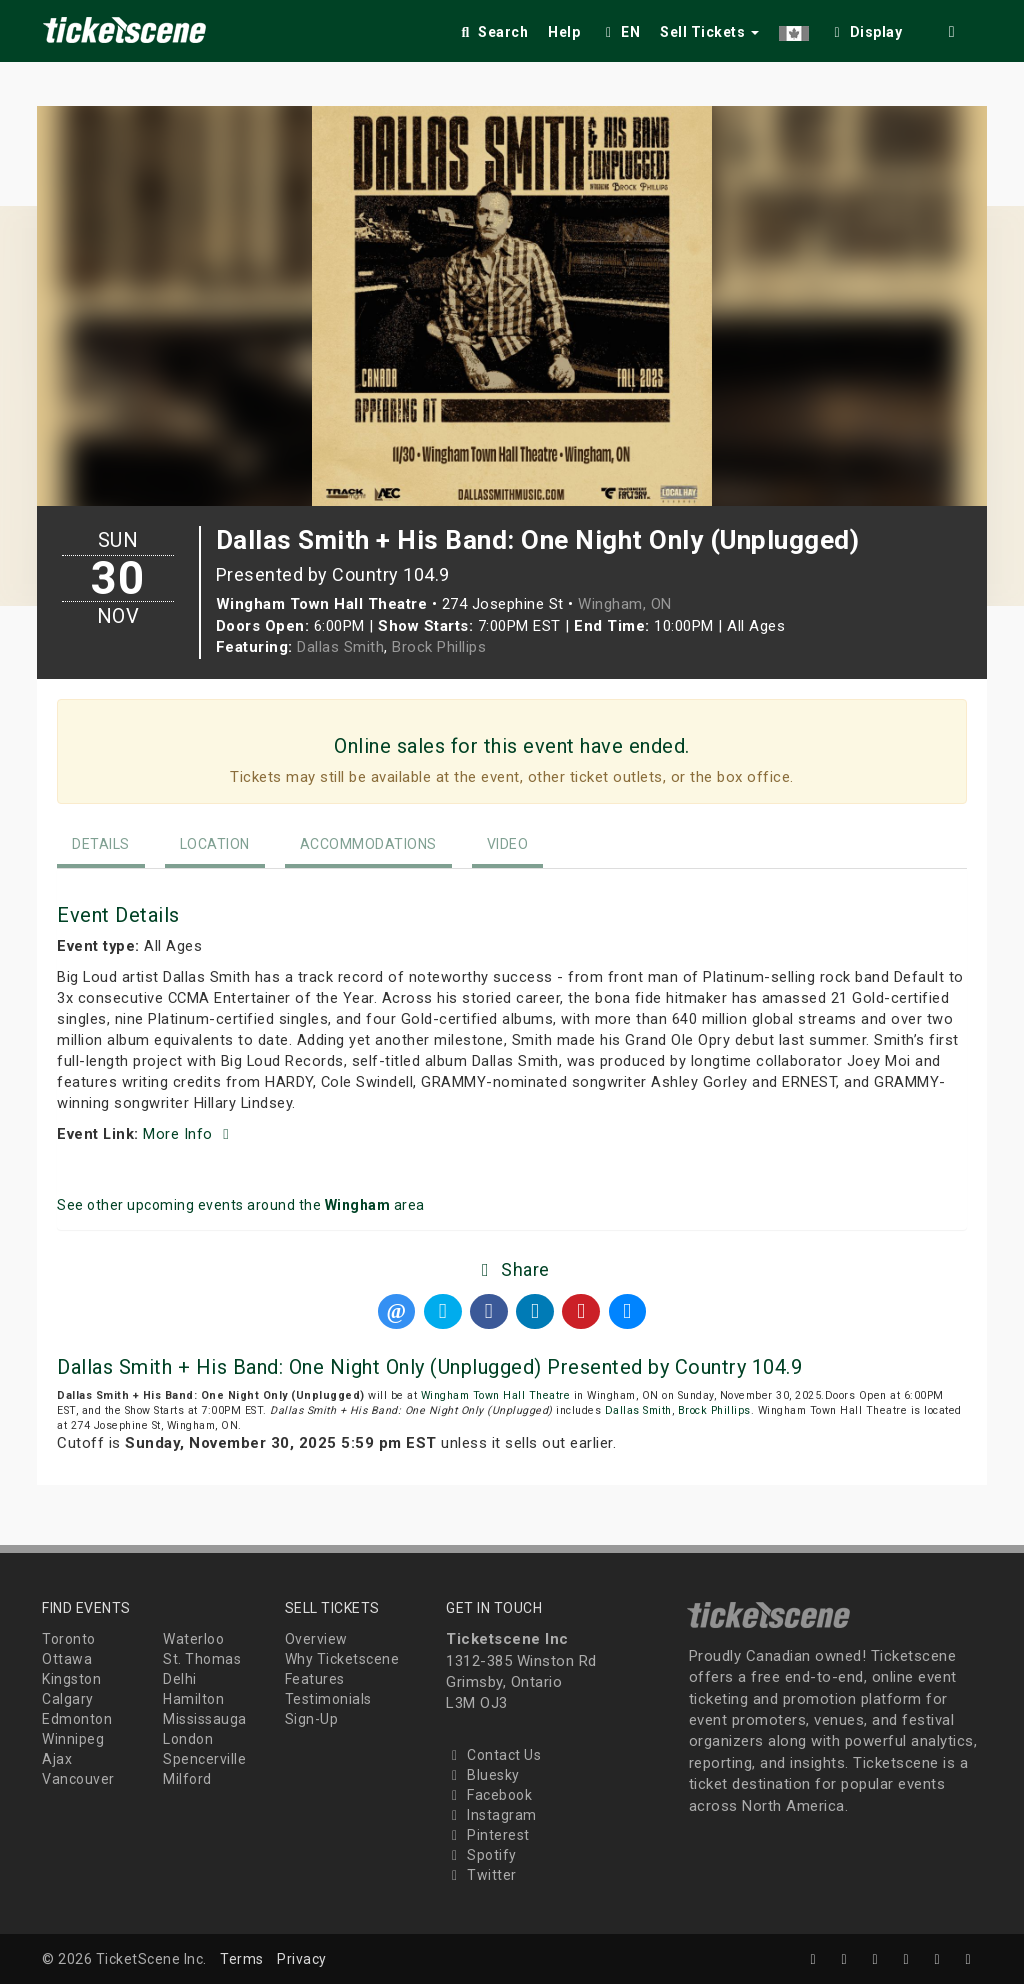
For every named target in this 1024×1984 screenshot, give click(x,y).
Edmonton (77, 1719)
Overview (316, 1639)
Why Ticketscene (342, 1659)
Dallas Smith (340, 647)
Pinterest (488, 1835)
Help (564, 32)
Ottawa (67, 1659)
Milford (187, 1779)
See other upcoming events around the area (241, 1205)
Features (315, 1679)
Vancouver (78, 1779)
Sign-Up (312, 1719)
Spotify (481, 1855)
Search (492, 32)
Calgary (68, 1699)
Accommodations (368, 844)
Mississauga (205, 1719)
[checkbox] (866, 28)
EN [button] (620, 32)
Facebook (489, 1795)
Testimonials (328, 1699)
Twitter (481, 1875)
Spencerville (204, 1759)
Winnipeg (73, 1739)
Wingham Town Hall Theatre (496, 1395)
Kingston (71, 1679)
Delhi (180, 1679)
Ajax (57, 1759)
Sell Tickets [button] (709, 32)
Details (101, 844)
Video (508, 844)
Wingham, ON (625, 604)
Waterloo (193, 1639)
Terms (242, 1959)
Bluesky (483, 1775)
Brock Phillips (439, 647)
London (188, 1739)
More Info (189, 1134)
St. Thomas (202, 1659)
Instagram (491, 1815)
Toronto (69, 1639)
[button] (794, 28)
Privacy (302, 1959)
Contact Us (493, 1755)
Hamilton (193, 1699)
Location (215, 844)
